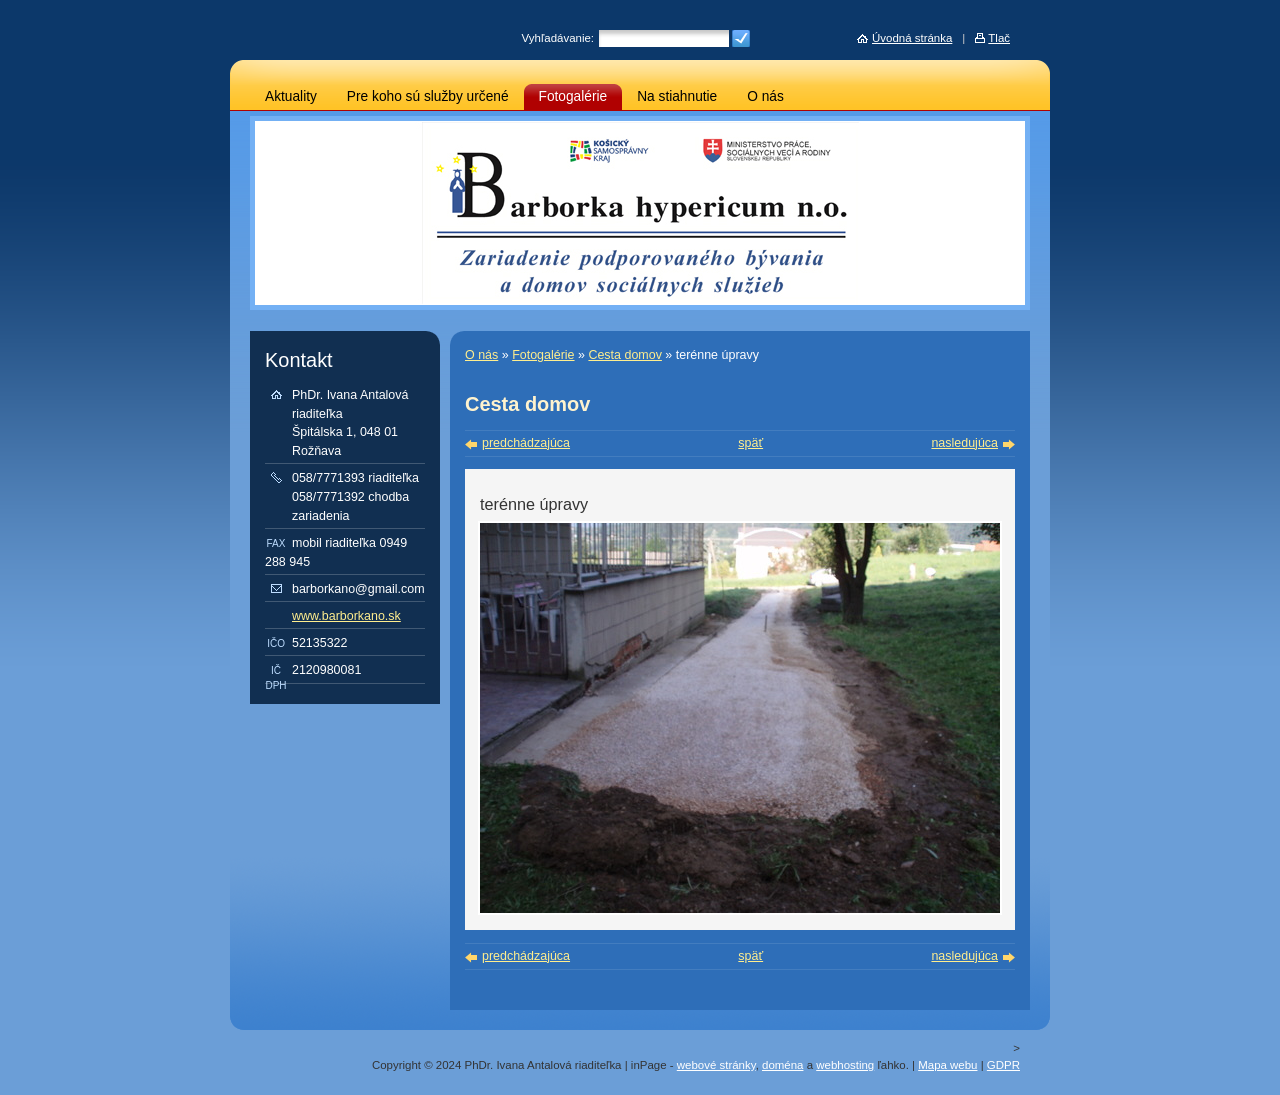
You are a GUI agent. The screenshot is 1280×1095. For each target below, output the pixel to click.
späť (750, 443)
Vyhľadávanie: (558, 38)
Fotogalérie (573, 96)
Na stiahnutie (677, 96)
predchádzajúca (526, 443)
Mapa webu (947, 1065)
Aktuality (291, 96)
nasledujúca (964, 443)
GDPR (1003, 1065)
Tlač (999, 38)
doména (782, 1065)
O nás (765, 96)
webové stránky (716, 1065)
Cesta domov (624, 355)
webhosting (845, 1065)
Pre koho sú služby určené (428, 96)
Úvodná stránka (912, 38)
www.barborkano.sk (346, 616)
